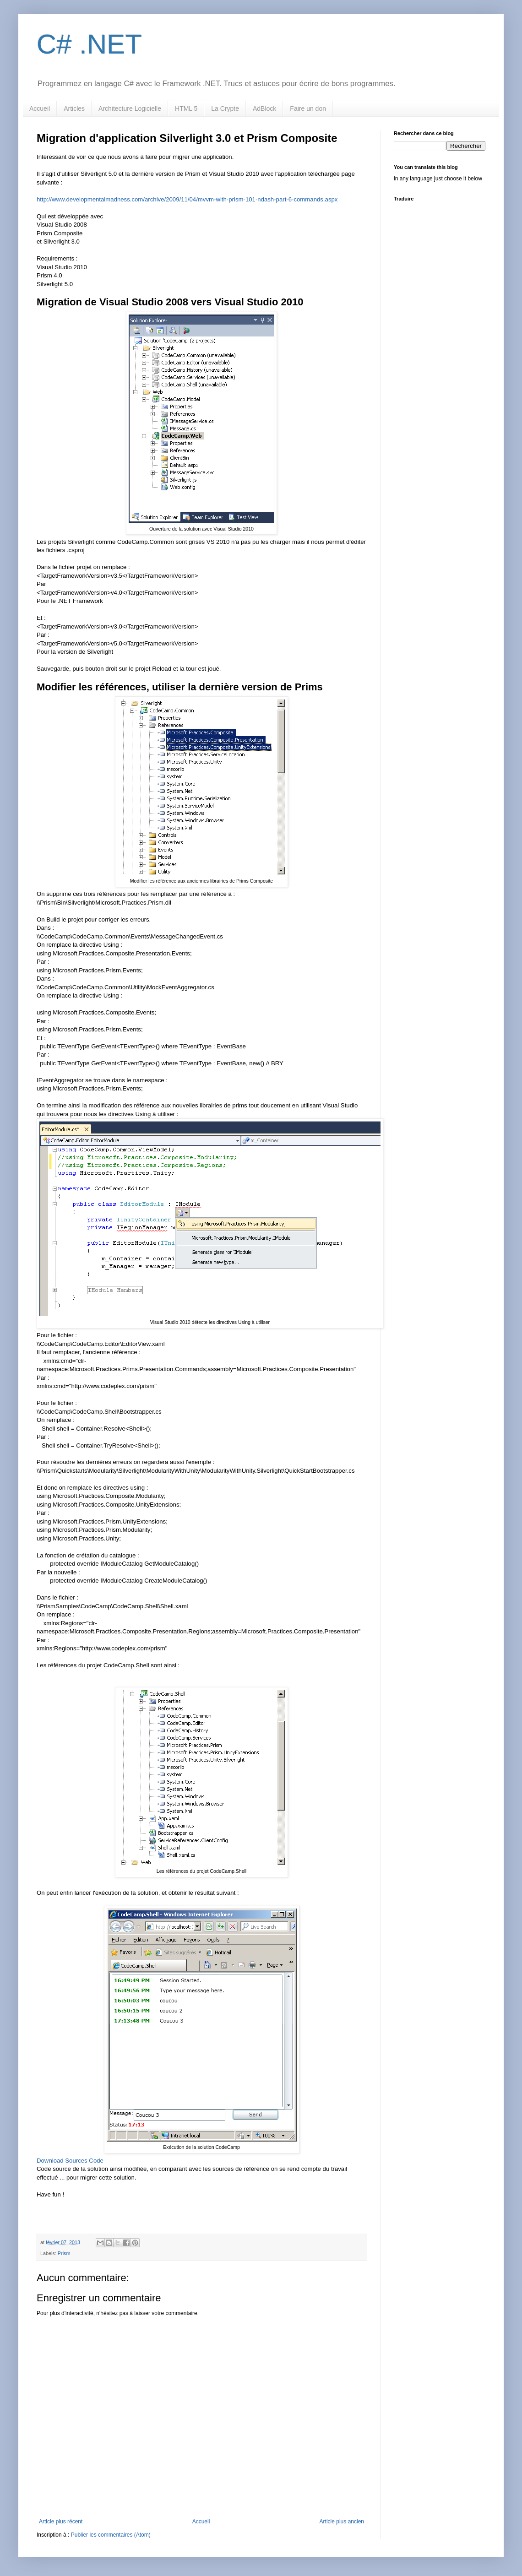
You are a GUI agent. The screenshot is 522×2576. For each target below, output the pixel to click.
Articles (74, 108)
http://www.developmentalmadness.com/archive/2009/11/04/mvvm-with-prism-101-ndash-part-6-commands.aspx (187, 199)
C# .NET (89, 44)
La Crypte (225, 108)
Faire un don (308, 108)
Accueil (39, 108)
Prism (64, 2253)
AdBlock (264, 108)
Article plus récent (60, 2521)
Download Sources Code (70, 2160)
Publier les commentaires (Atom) (111, 2535)
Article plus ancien (342, 2521)
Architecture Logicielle (129, 108)
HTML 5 (186, 108)
